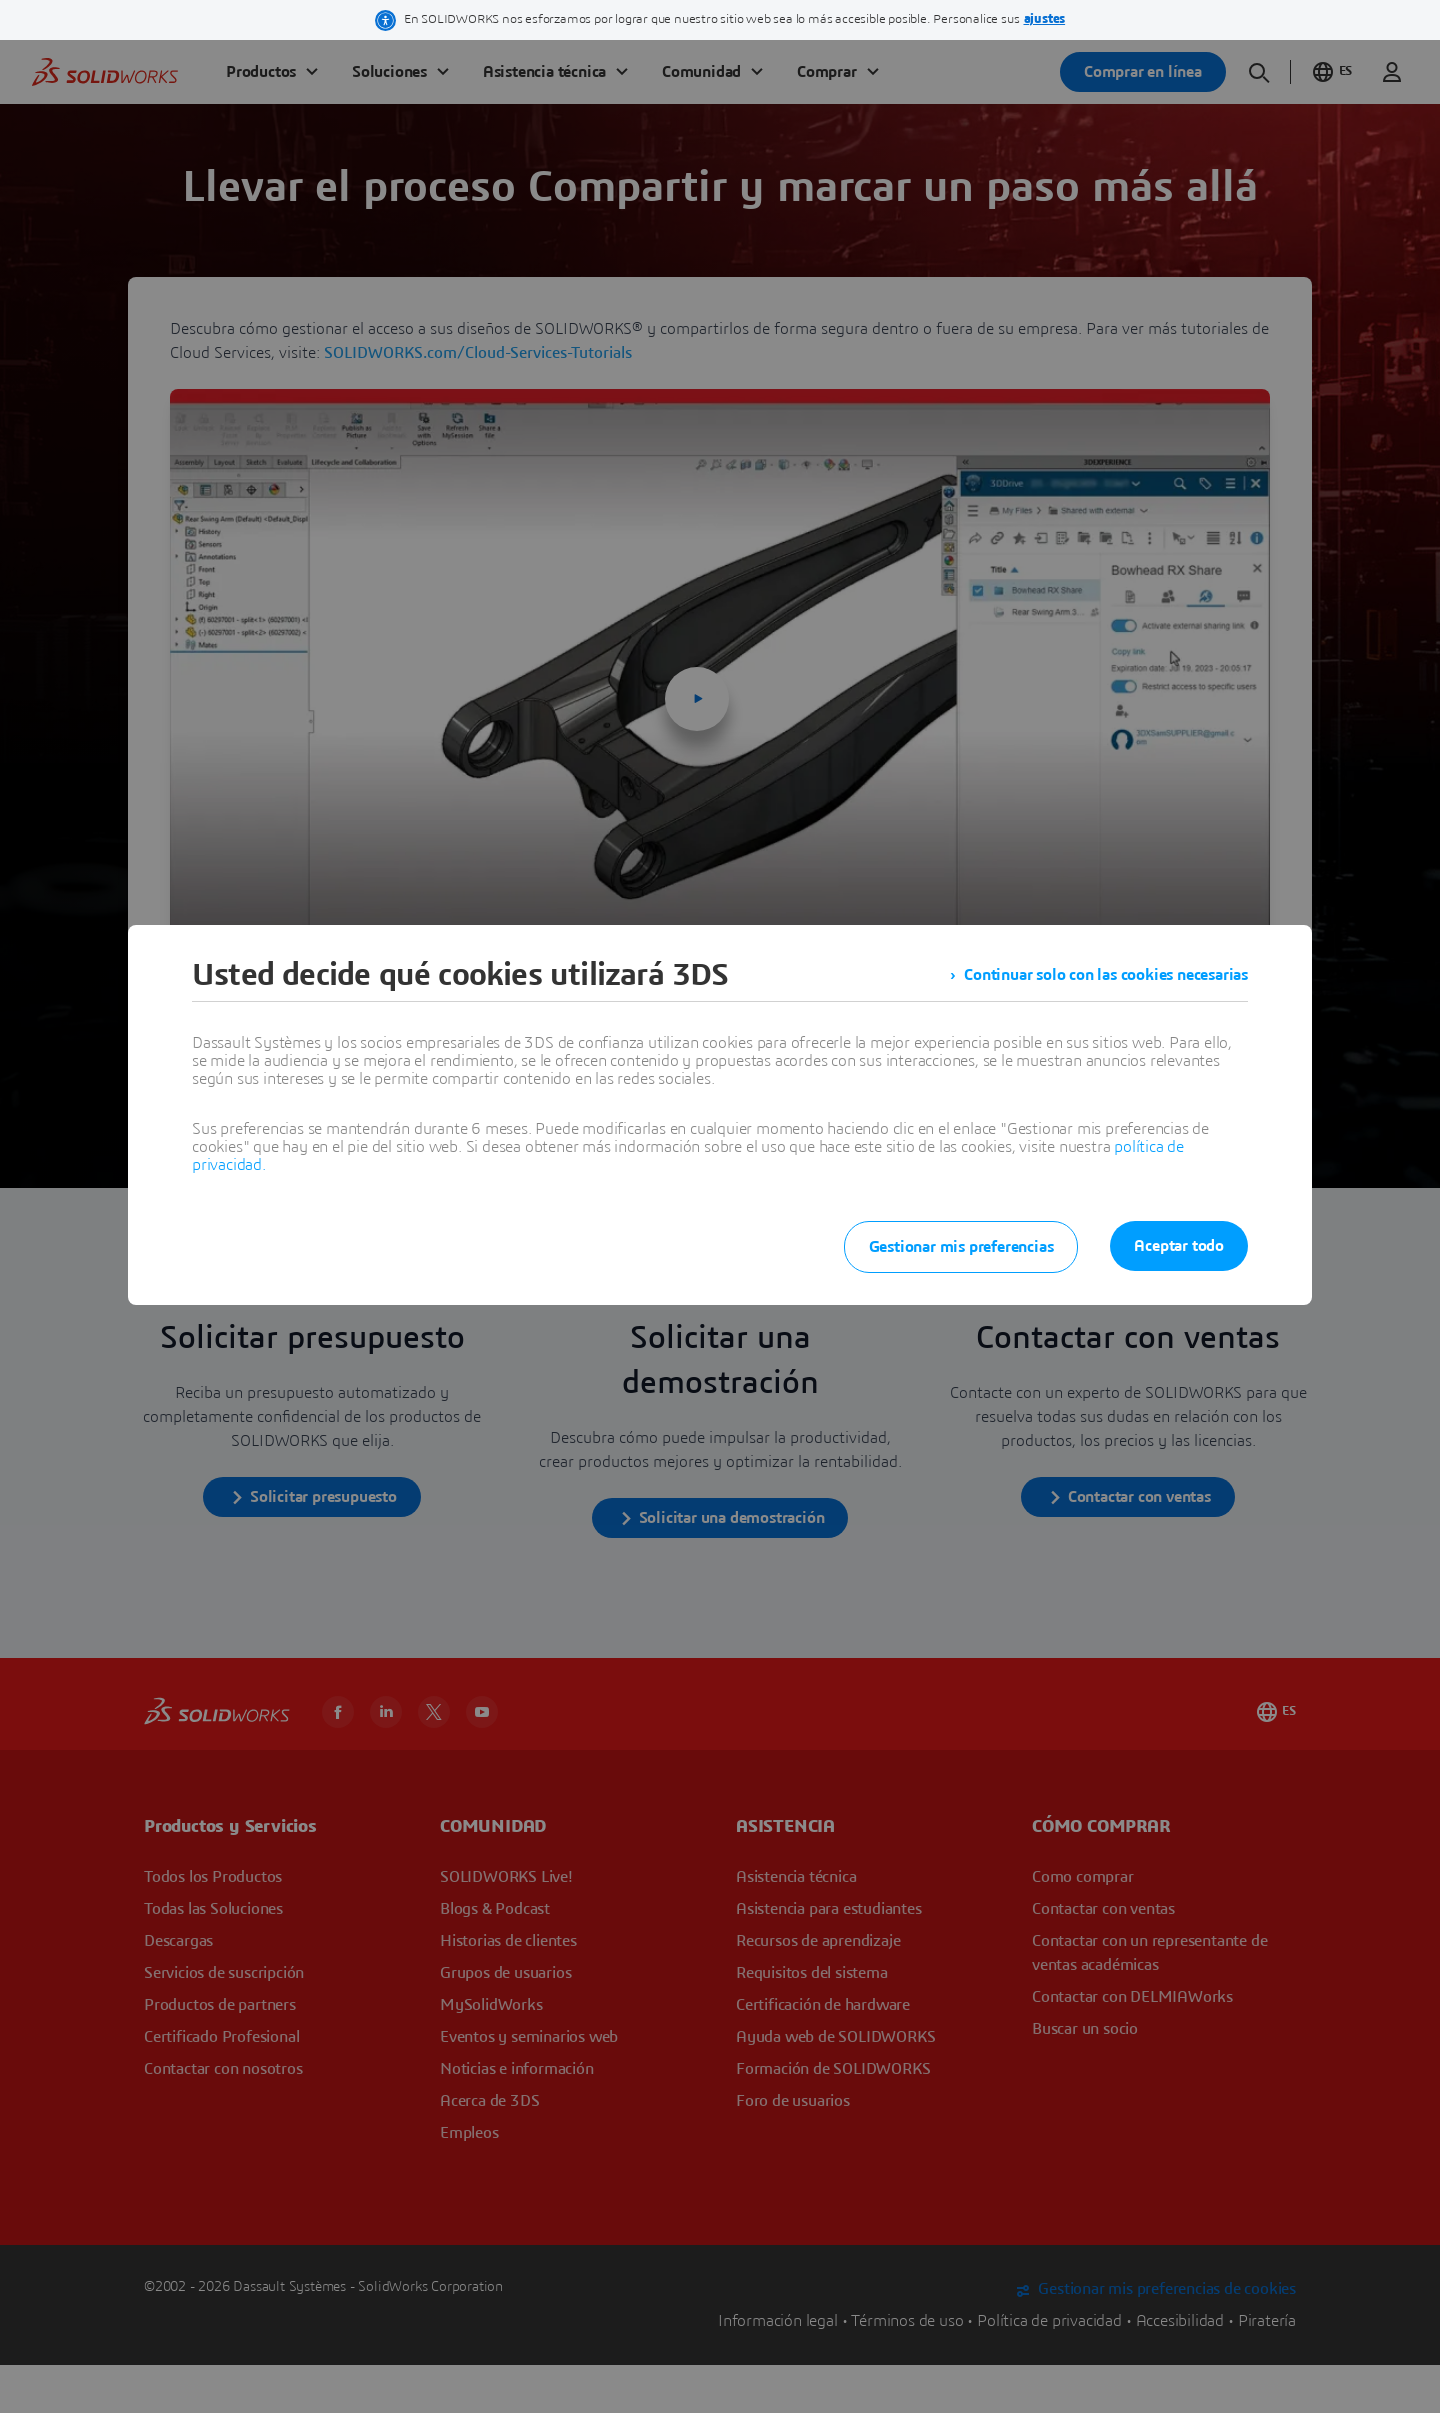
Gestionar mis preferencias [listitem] (961, 1247)
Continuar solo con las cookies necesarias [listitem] (1106, 975)
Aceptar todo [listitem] (1179, 1246)
